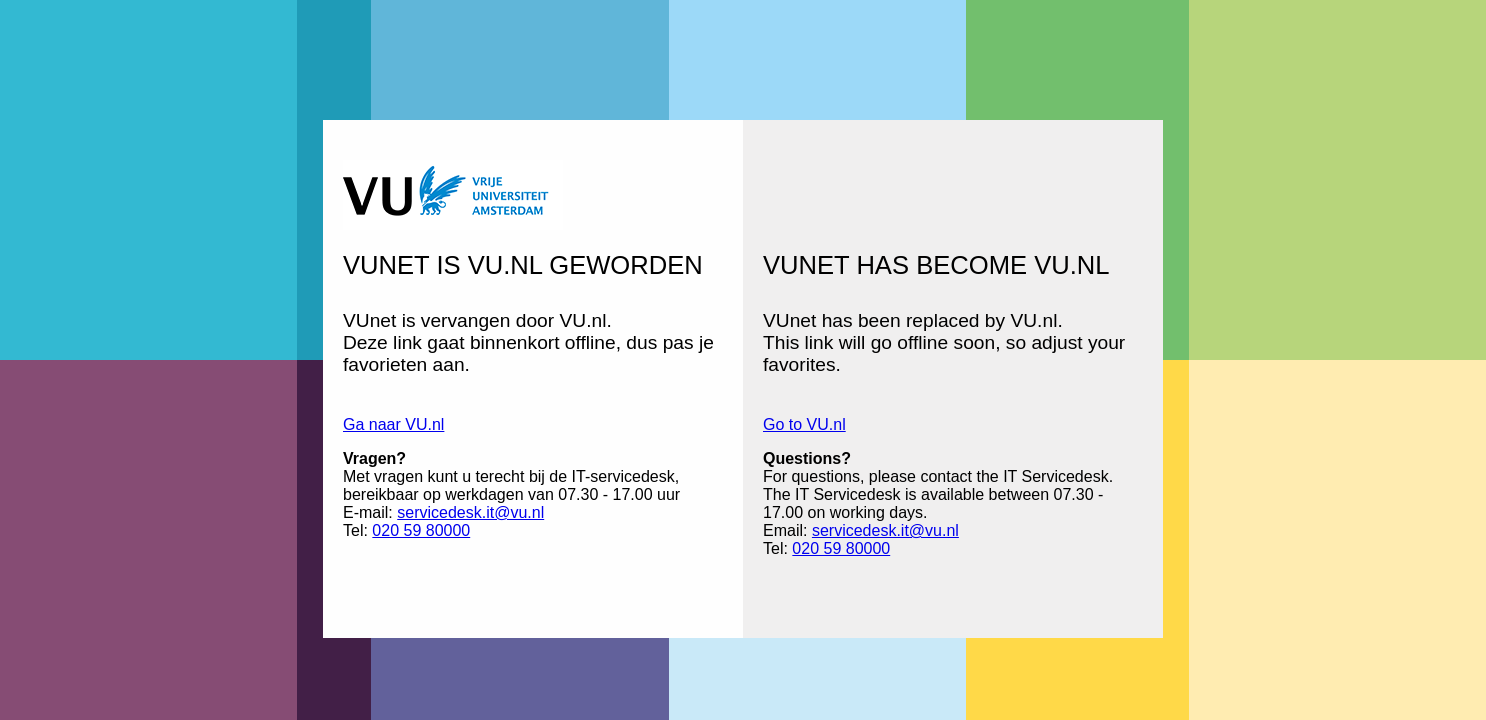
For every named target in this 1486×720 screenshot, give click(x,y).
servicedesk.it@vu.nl (470, 512)
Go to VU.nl (804, 424)
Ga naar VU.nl (393, 424)
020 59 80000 (421, 530)
